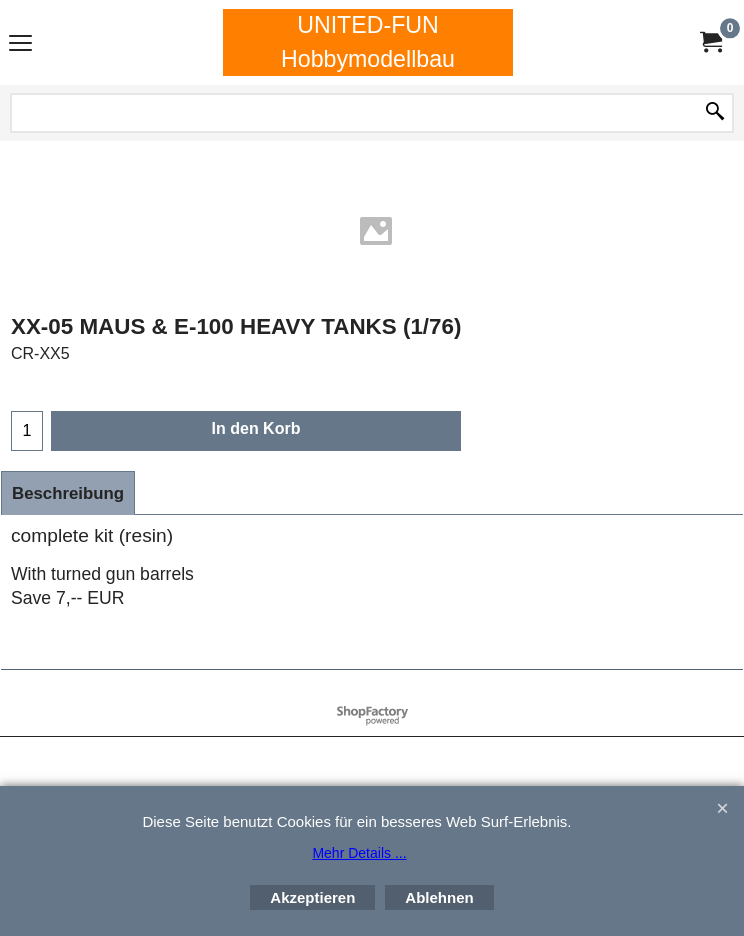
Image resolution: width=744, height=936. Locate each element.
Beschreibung (68, 493)
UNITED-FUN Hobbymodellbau (368, 42)
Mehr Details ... (359, 853)
